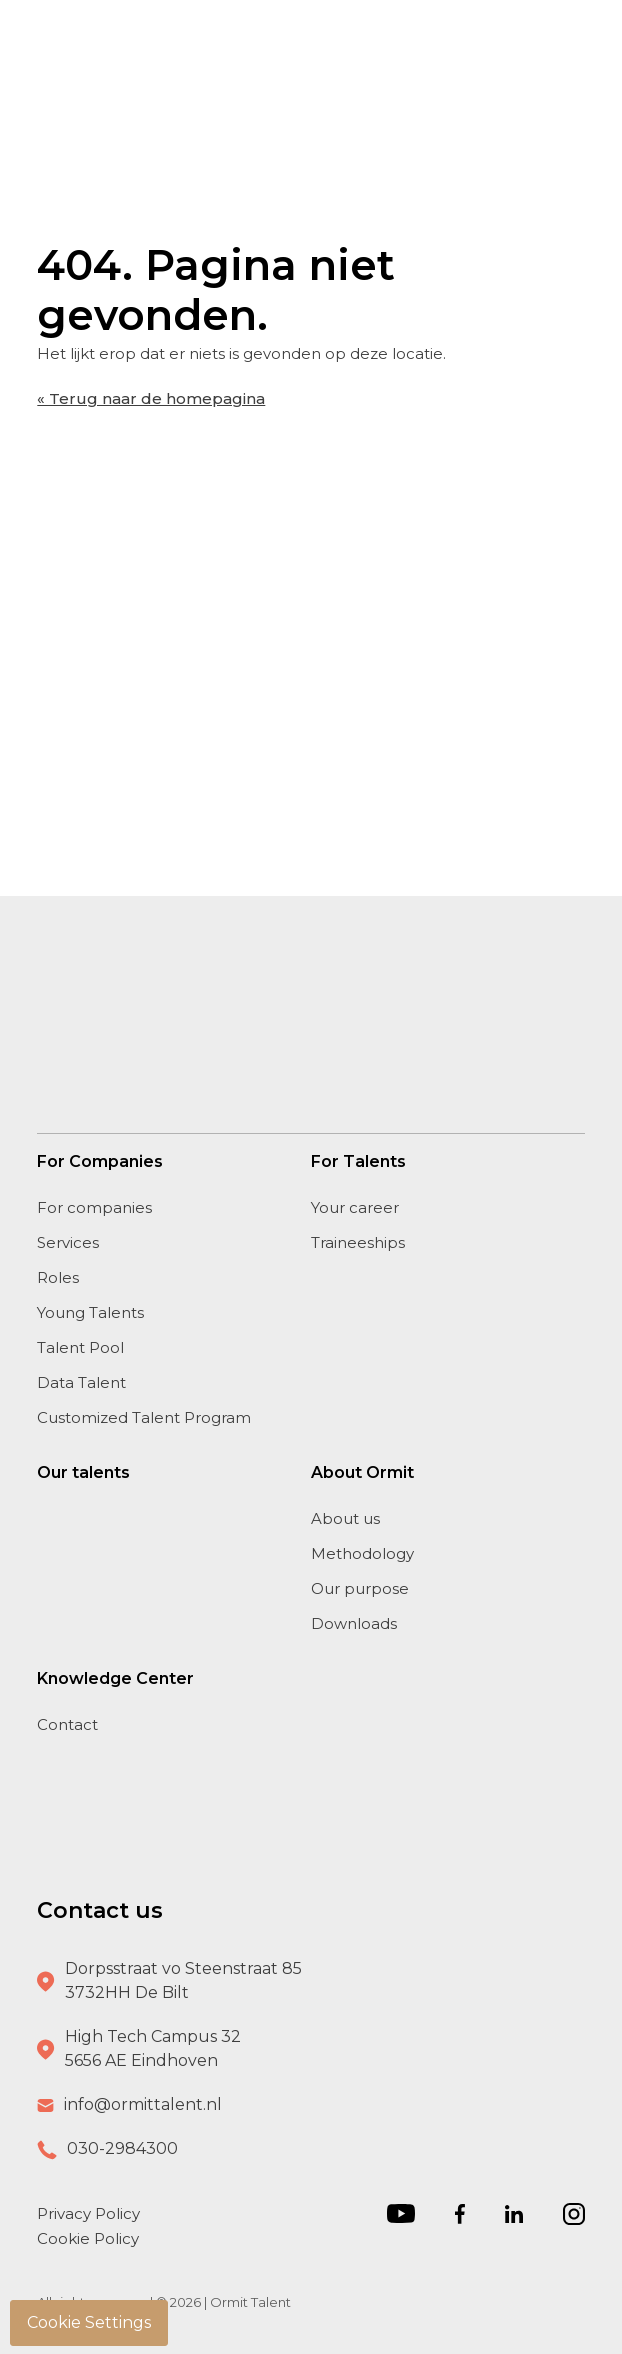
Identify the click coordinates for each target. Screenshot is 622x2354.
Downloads (354, 1623)
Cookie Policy (88, 2238)
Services (68, 1242)
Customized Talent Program (144, 1417)
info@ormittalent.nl (143, 2104)
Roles (58, 1277)
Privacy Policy (88, 2213)
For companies (94, 1207)
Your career (355, 1207)
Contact (67, 1724)
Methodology (362, 1553)
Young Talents (90, 1312)
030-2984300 (122, 2148)
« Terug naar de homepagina (151, 398)
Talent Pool (80, 1347)
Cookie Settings (89, 2322)
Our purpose (360, 1588)
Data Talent (81, 1382)
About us (345, 1518)
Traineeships (358, 1242)
